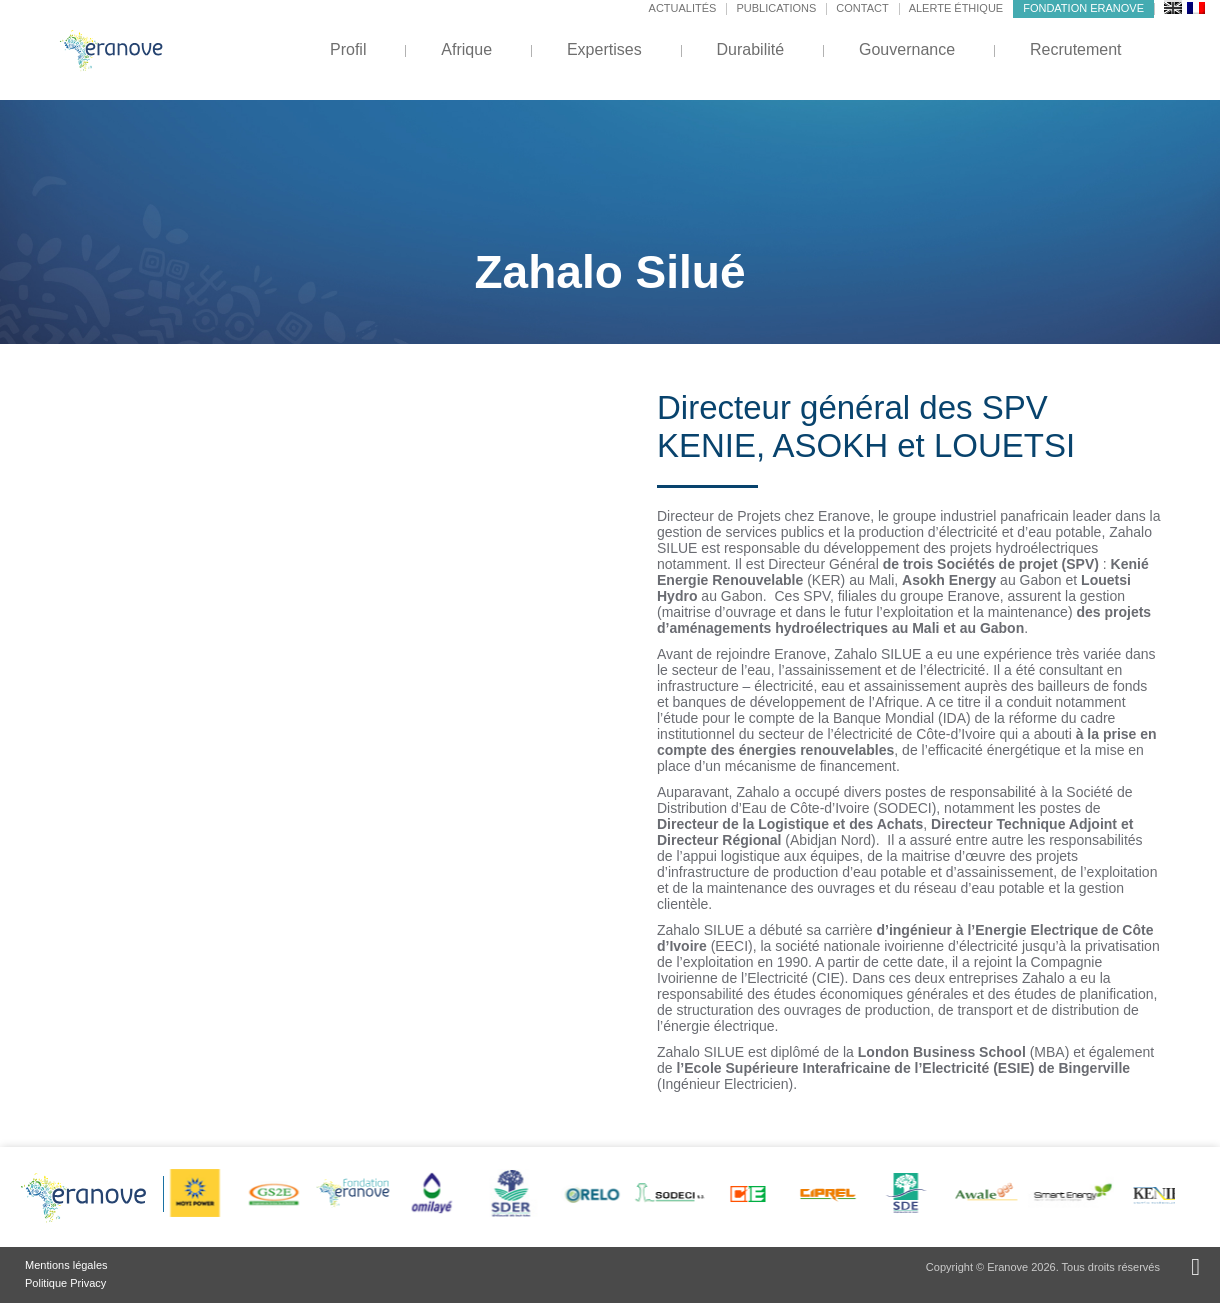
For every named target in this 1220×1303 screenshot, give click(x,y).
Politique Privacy (65, 1283)
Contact (862, 8)
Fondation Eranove (1083, 8)
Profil (348, 49)
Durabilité (751, 49)
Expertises (604, 49)
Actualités (683, 8)
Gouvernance (907, 49)
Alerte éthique (956, 8)
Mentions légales (66, 1265)
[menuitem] (1173, 7)
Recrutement (1076, 49)
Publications (776, 8)
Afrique (466, 49)
